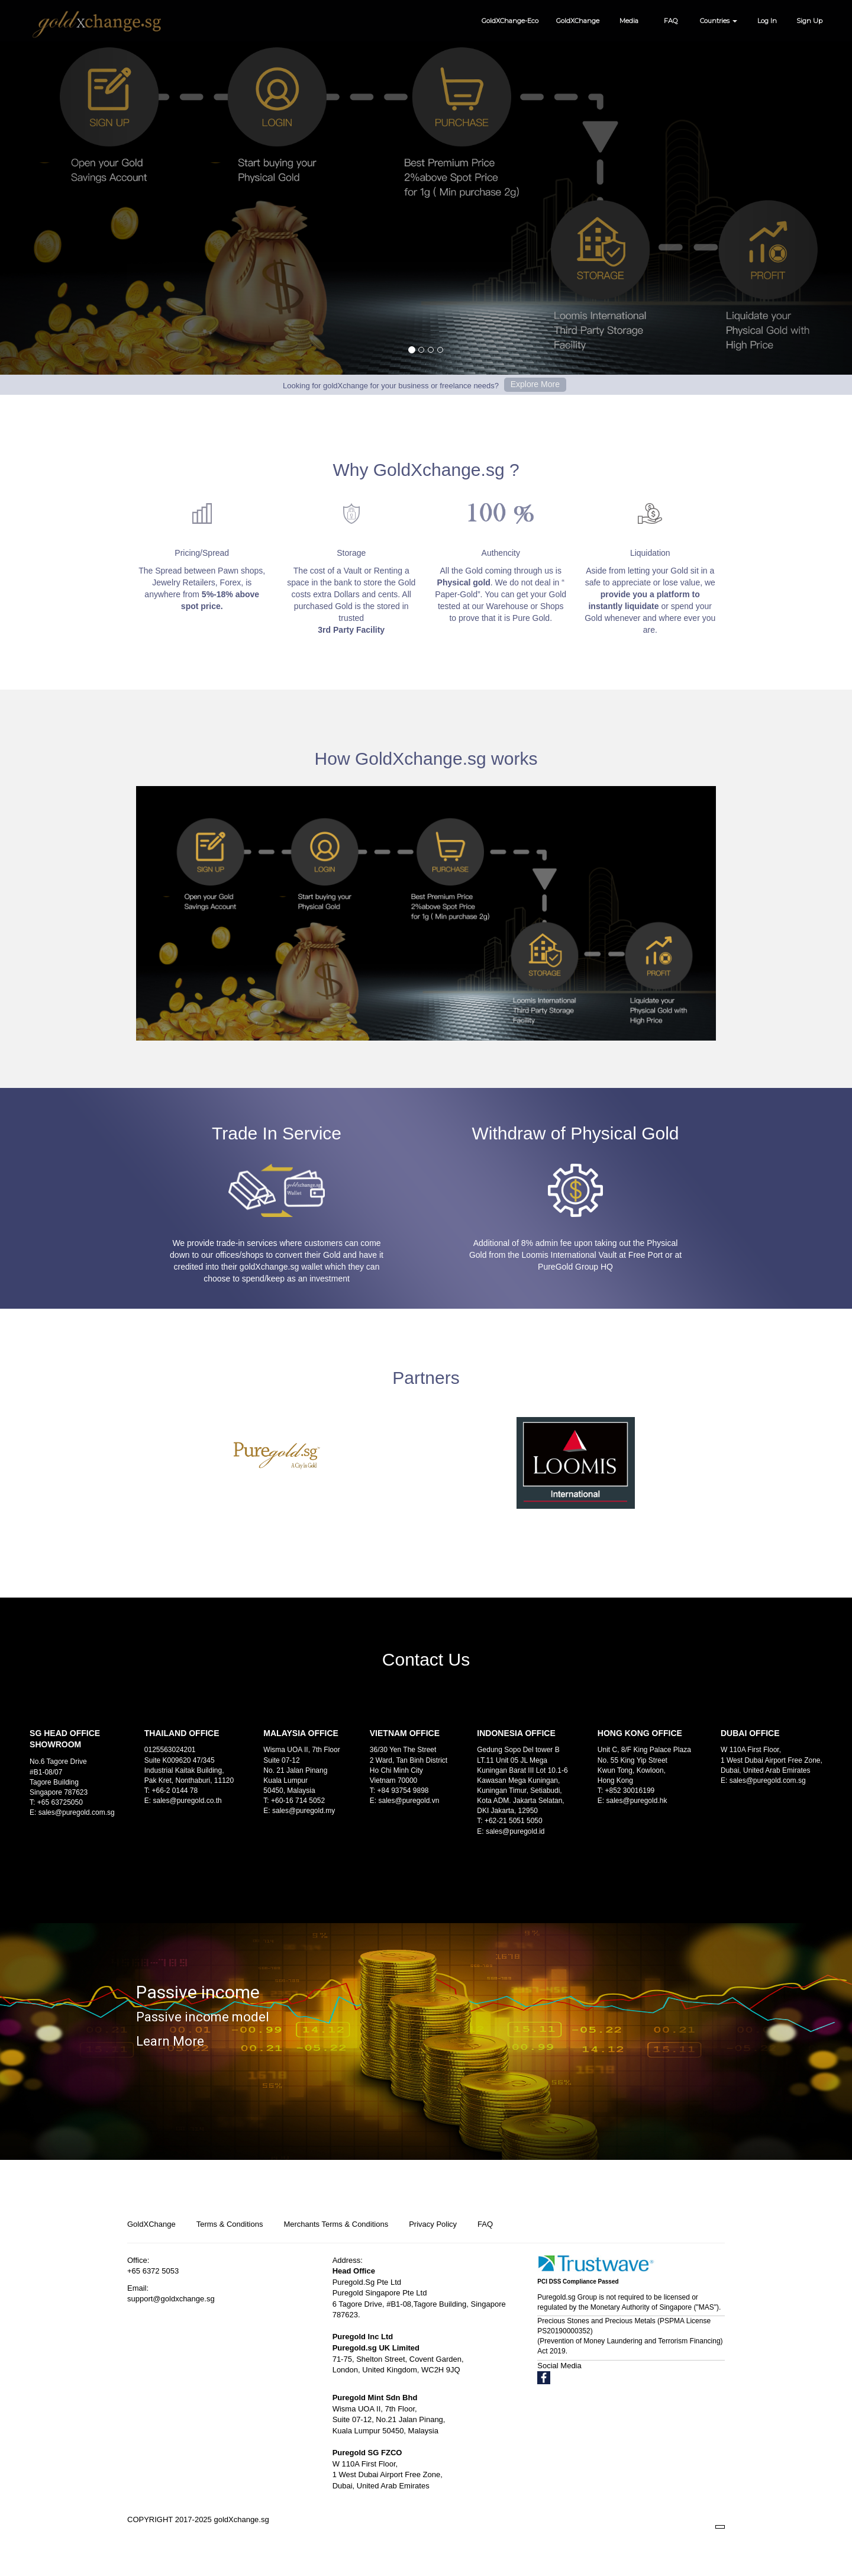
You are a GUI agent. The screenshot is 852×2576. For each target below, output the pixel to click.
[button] (64, 187)
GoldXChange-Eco (510, 21)
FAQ (670, 21)
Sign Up (809, 21)
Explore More (535, 384)
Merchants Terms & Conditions (335, 2224)
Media (628, 21)
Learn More (170, 2041)
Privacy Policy (433, 2224)
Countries (718, 21)
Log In (767, 21)
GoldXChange (577, 21)
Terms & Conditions (229, 2224)
